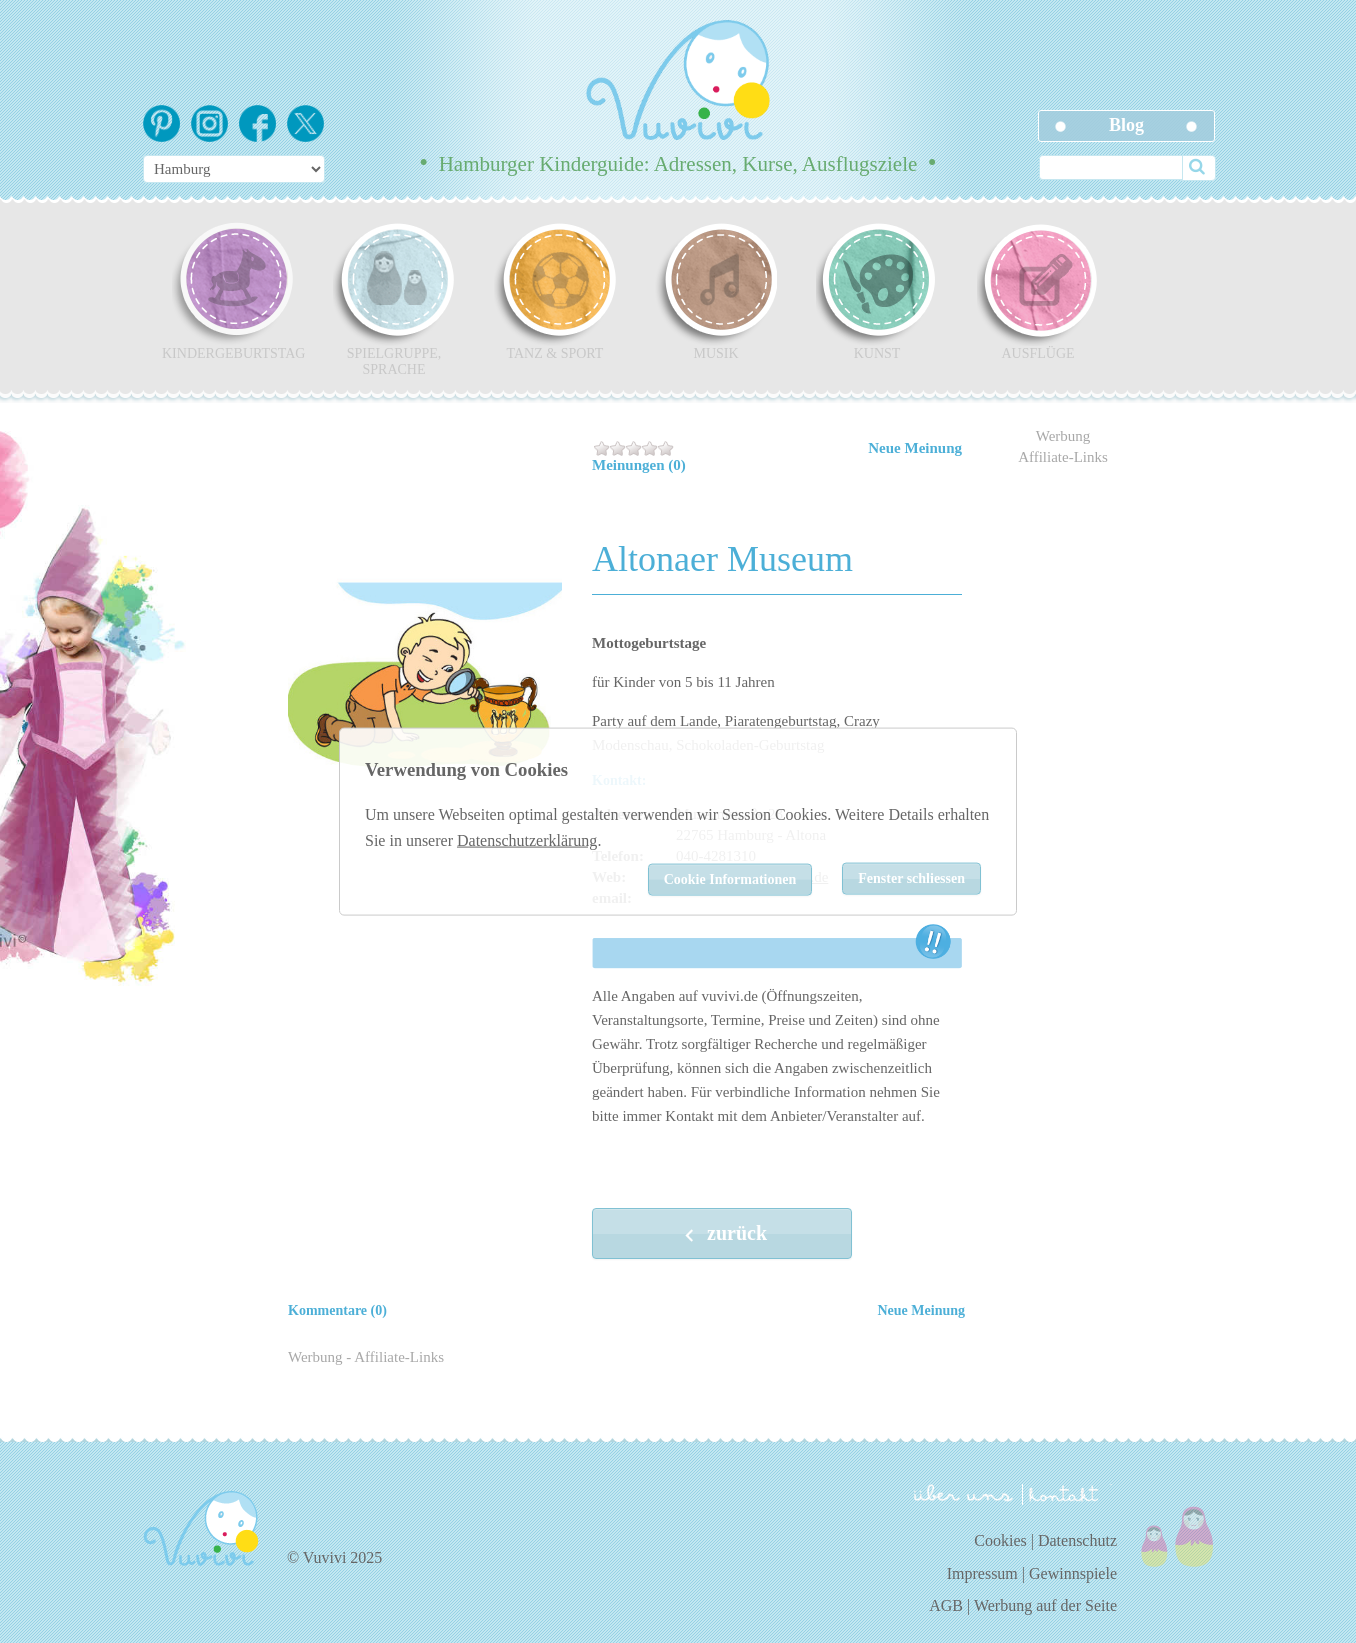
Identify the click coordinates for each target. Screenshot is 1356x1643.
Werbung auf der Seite (1045, 1605)
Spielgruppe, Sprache (394, 299)
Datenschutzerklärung (527, 839)
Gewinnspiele (1073, 1573)
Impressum (982, 1573)
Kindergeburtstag (233, 291)
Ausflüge (1038, 291)
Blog (1126, 125)
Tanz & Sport (555, 291)
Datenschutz (1077, 1540)
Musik (716, 291)
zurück (722, 1235)
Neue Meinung (915, 448)
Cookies (1000, 1540)
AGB (946, 1605)
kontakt (1067, 1494)
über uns (963, 1493)
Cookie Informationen (730, 879)
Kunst (877, 291)
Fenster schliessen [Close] (911, 878)
